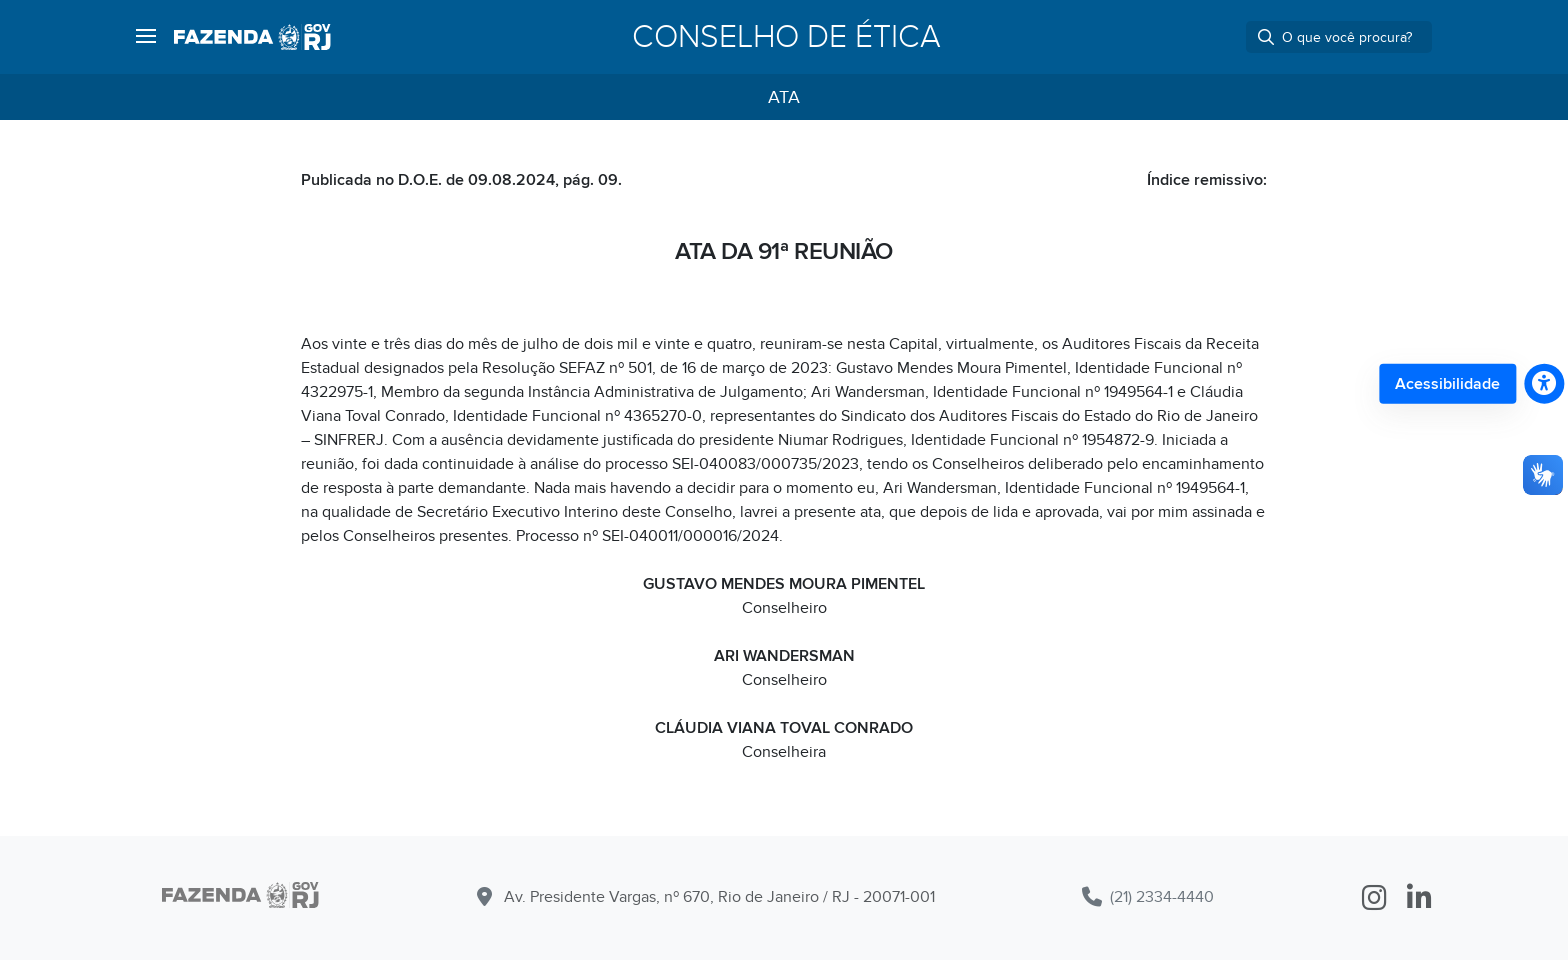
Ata (784, 97)
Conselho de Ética (786, 37)
